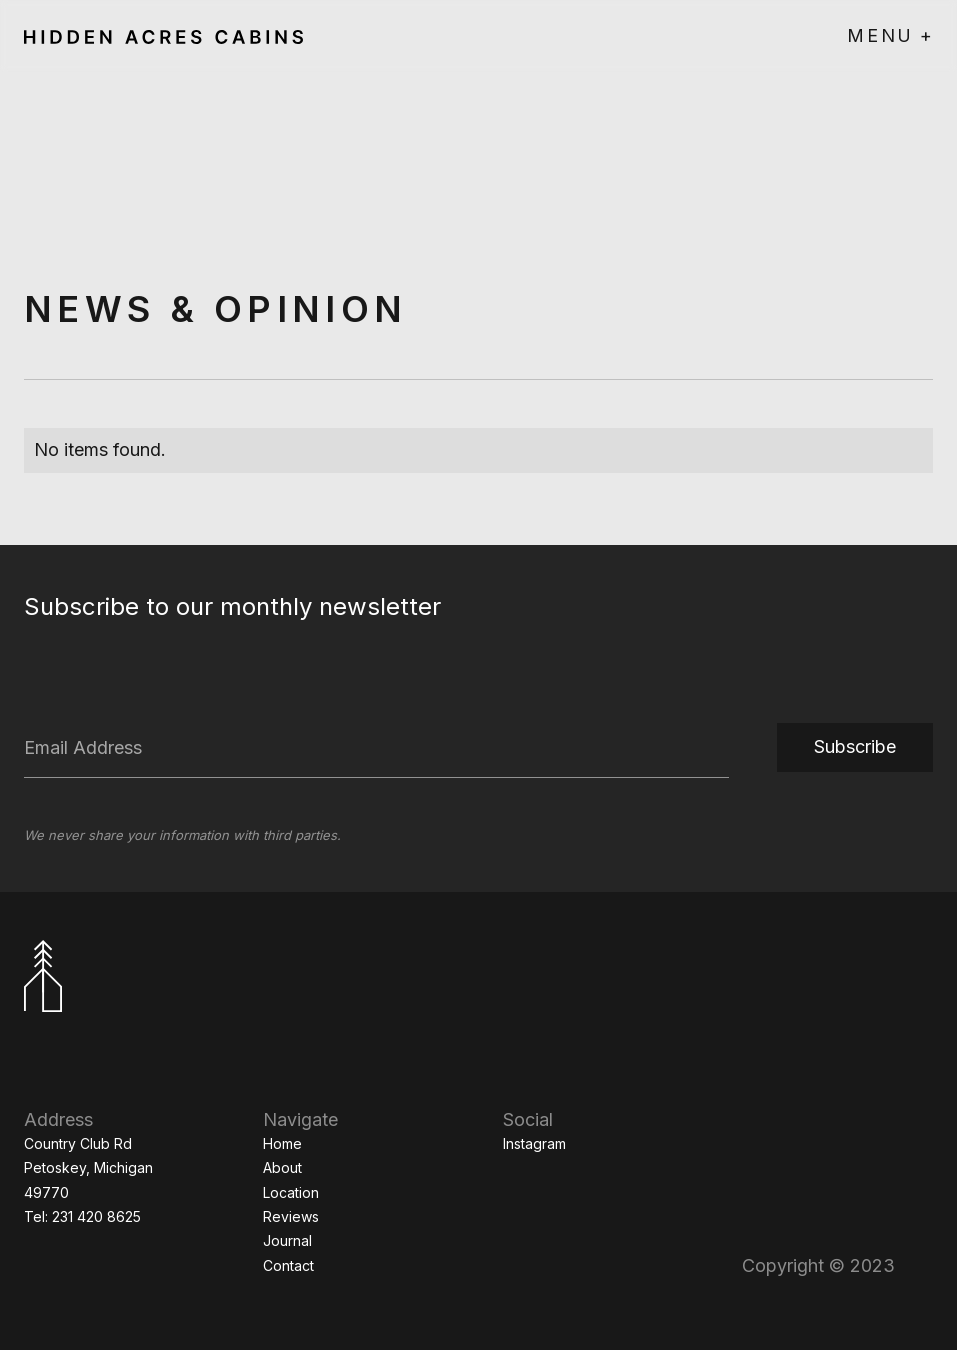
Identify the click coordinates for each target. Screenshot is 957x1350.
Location (291, 1192)
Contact (288, 1265)
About (282, 1167)
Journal (287, 1240)
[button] (890, 36)
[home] (163, 36)
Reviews (291, 1216)
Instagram (534, 1143)
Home (282, 1143)
